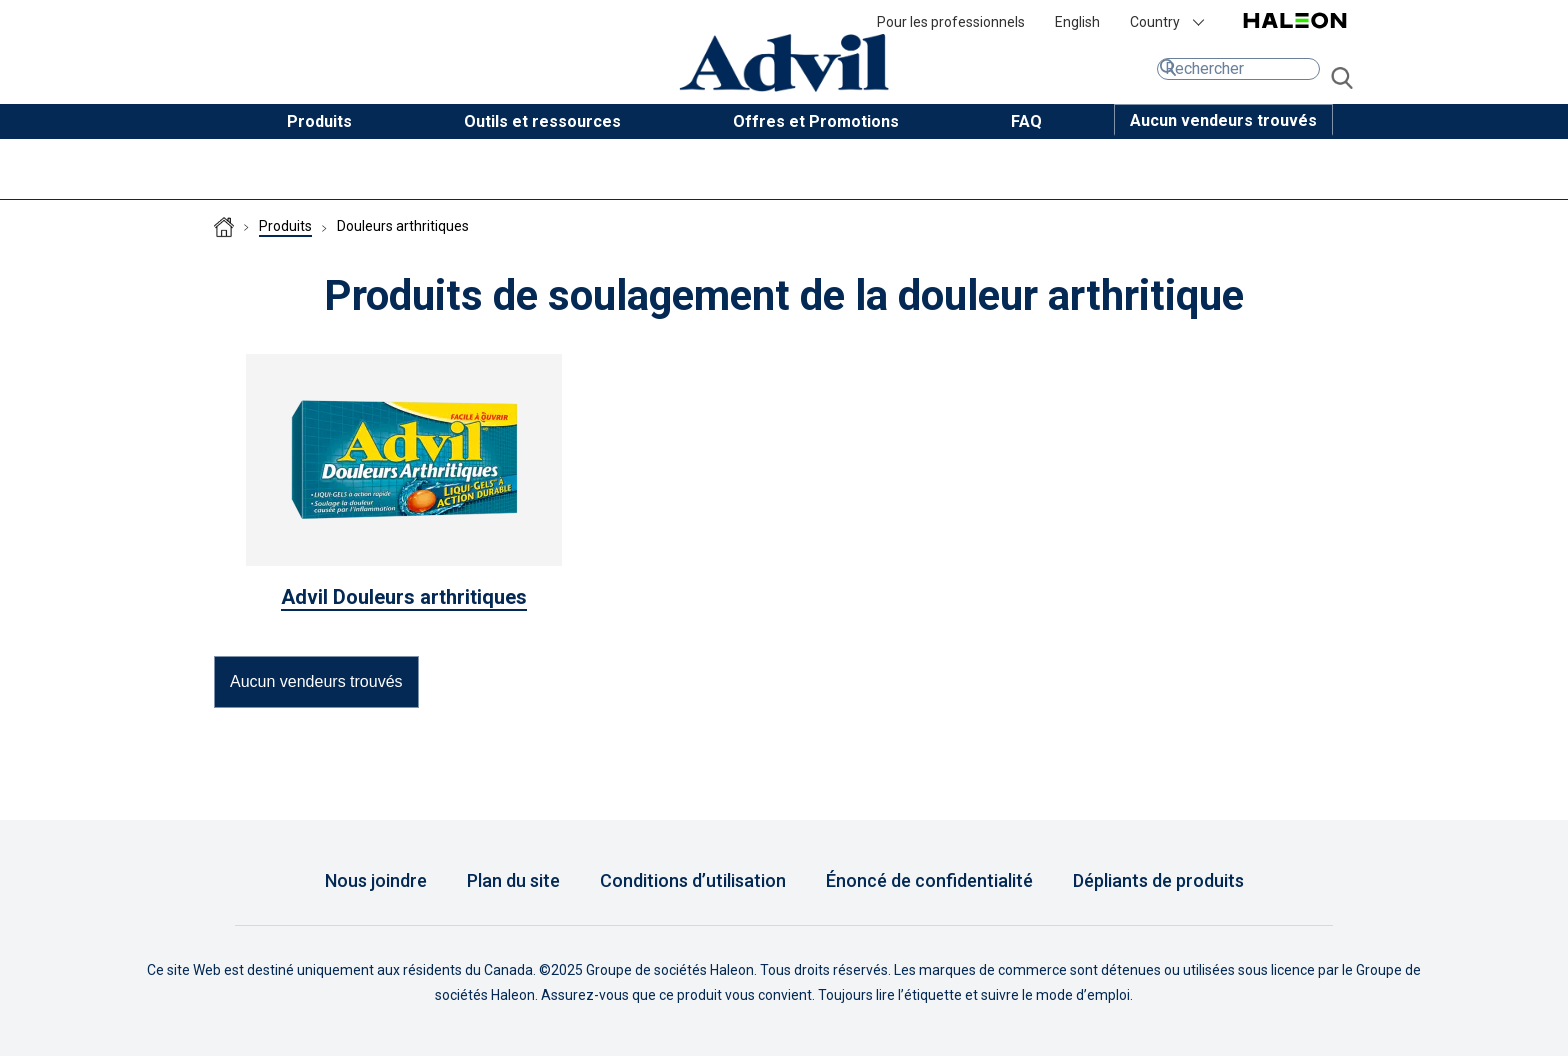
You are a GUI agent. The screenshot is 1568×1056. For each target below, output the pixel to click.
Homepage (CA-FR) (224, 227)
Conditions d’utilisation (693, 880)
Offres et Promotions (816, 121)
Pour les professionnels (951, 22)
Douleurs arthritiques (403, 226)
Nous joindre (376, 880)
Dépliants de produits (1158, 880)
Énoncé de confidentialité (929, 880)
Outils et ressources (542, 121)
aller (1342, 79)
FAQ (1026, 121)
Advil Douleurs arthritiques (404, 597)
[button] (1223, 120)
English (1077, 22)
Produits (319, 121)
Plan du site (513, 880)
